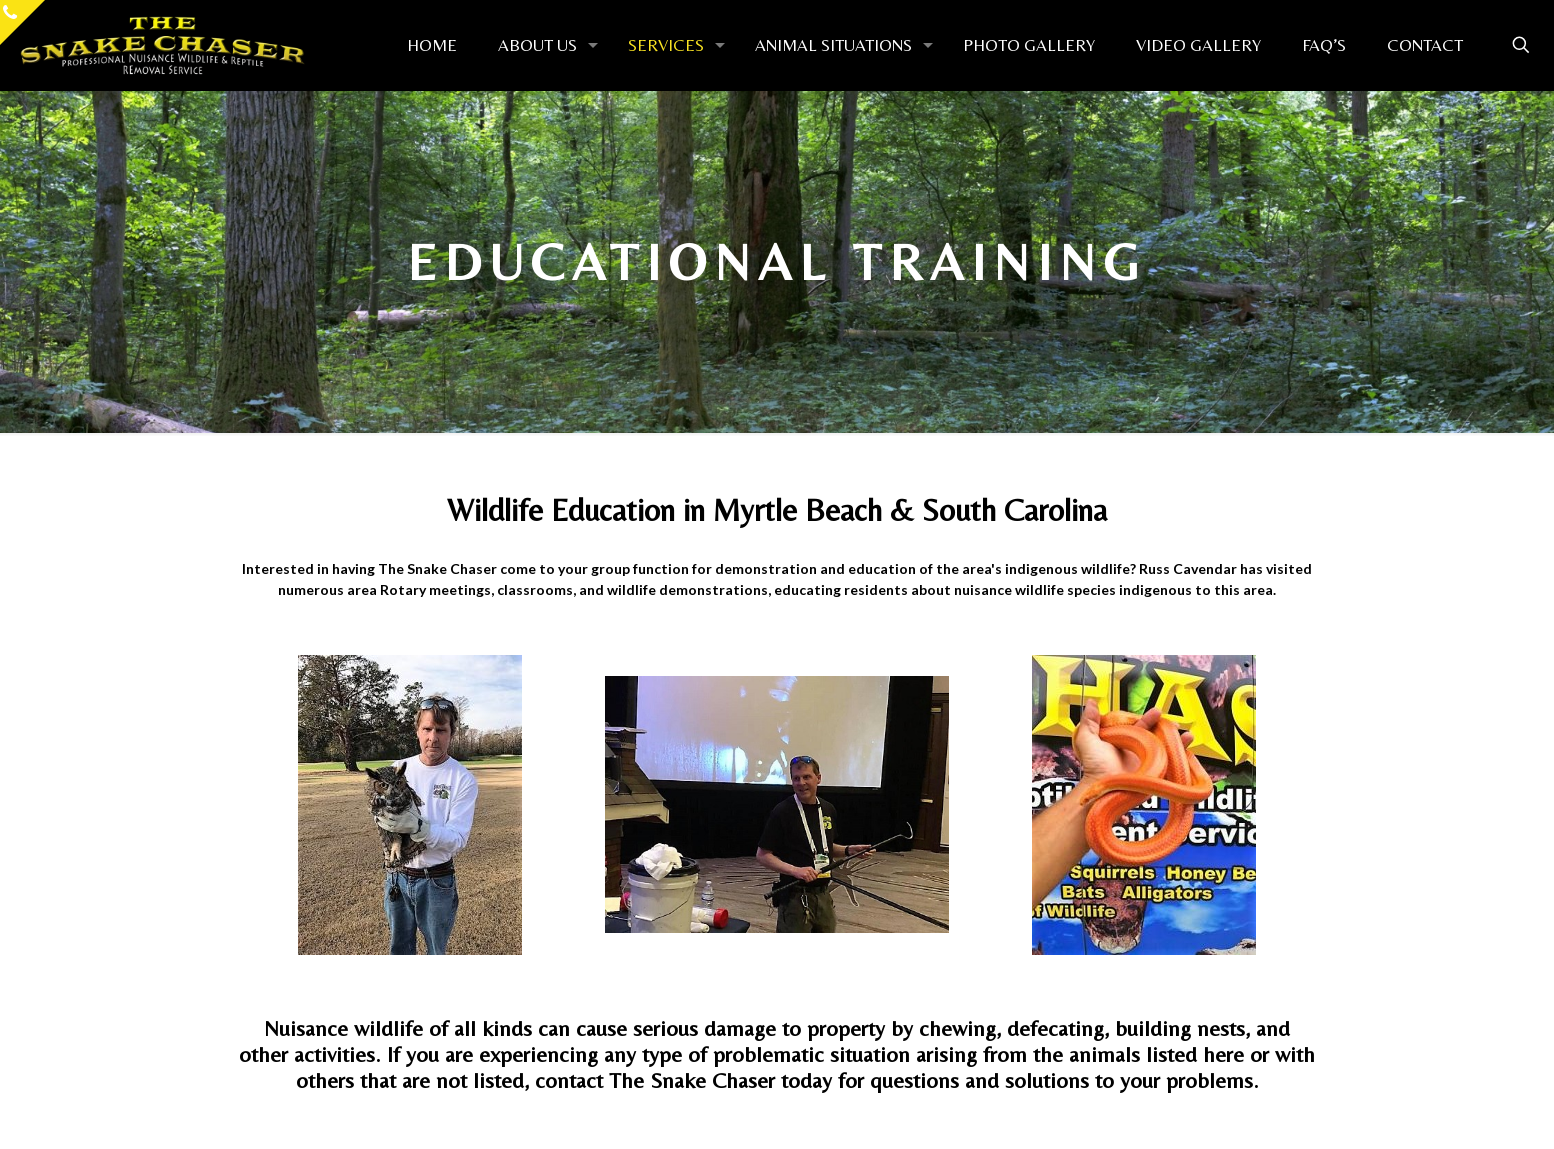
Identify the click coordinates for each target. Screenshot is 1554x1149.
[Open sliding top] (22, 22)
